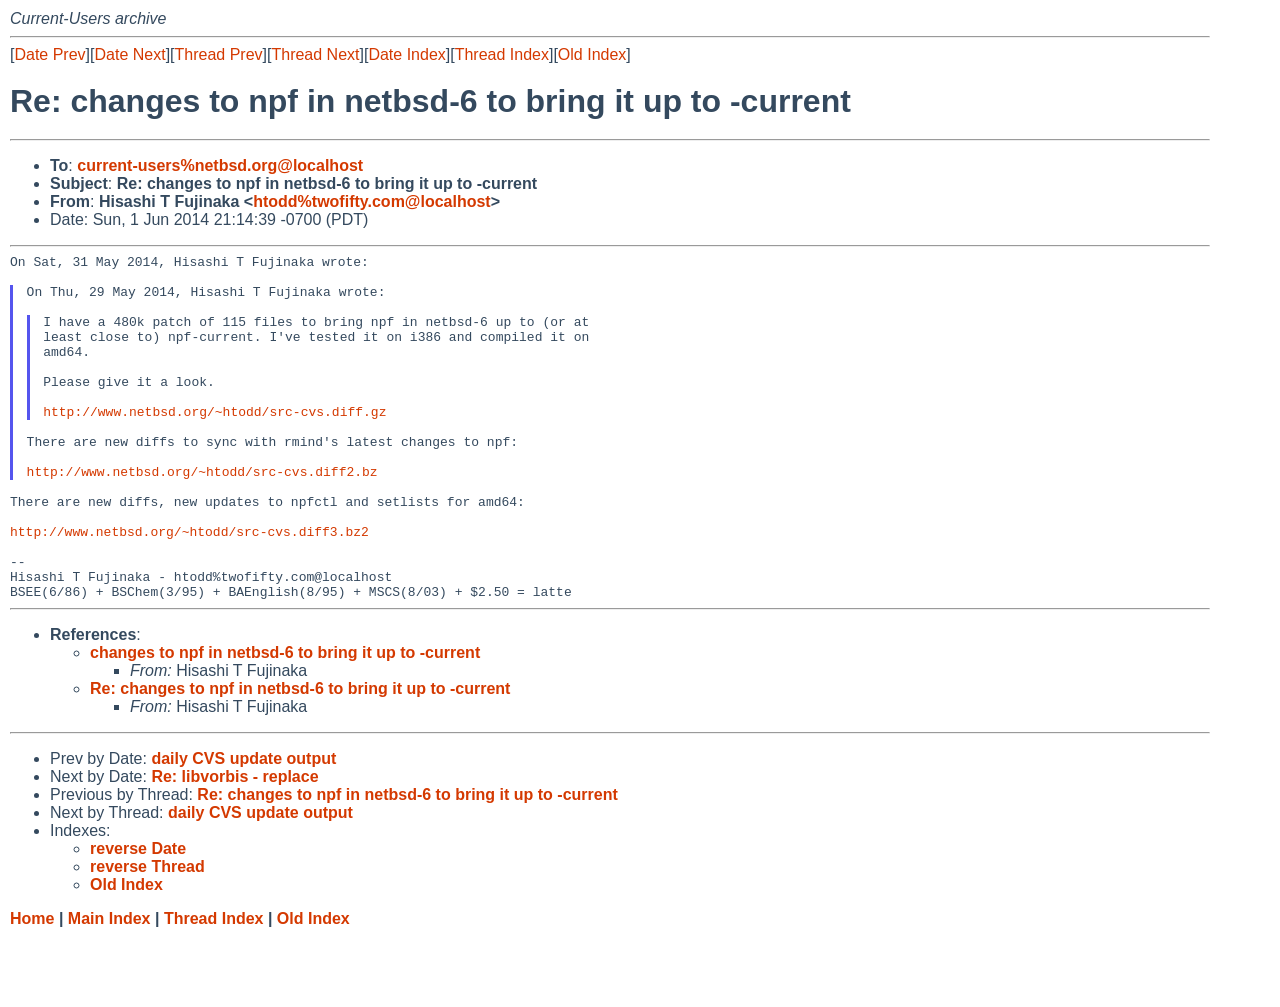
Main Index (109, 987)
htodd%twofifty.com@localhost (372, 201)
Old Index (592, 54)
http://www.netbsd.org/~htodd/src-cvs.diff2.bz (202, 516)
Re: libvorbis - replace (234, 845)
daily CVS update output (243, 827)
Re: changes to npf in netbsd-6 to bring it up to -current (300, 757)
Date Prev (49, 54)
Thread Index (502, 54)
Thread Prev (219, 54)
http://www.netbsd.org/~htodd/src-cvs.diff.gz (214, 444)
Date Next (129, 54)
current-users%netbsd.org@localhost (220, 165)
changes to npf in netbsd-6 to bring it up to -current (285, 721)
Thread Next (315, 54)
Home (32, 987)
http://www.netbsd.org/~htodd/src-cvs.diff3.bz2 (189, 588)
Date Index (406, 54)
